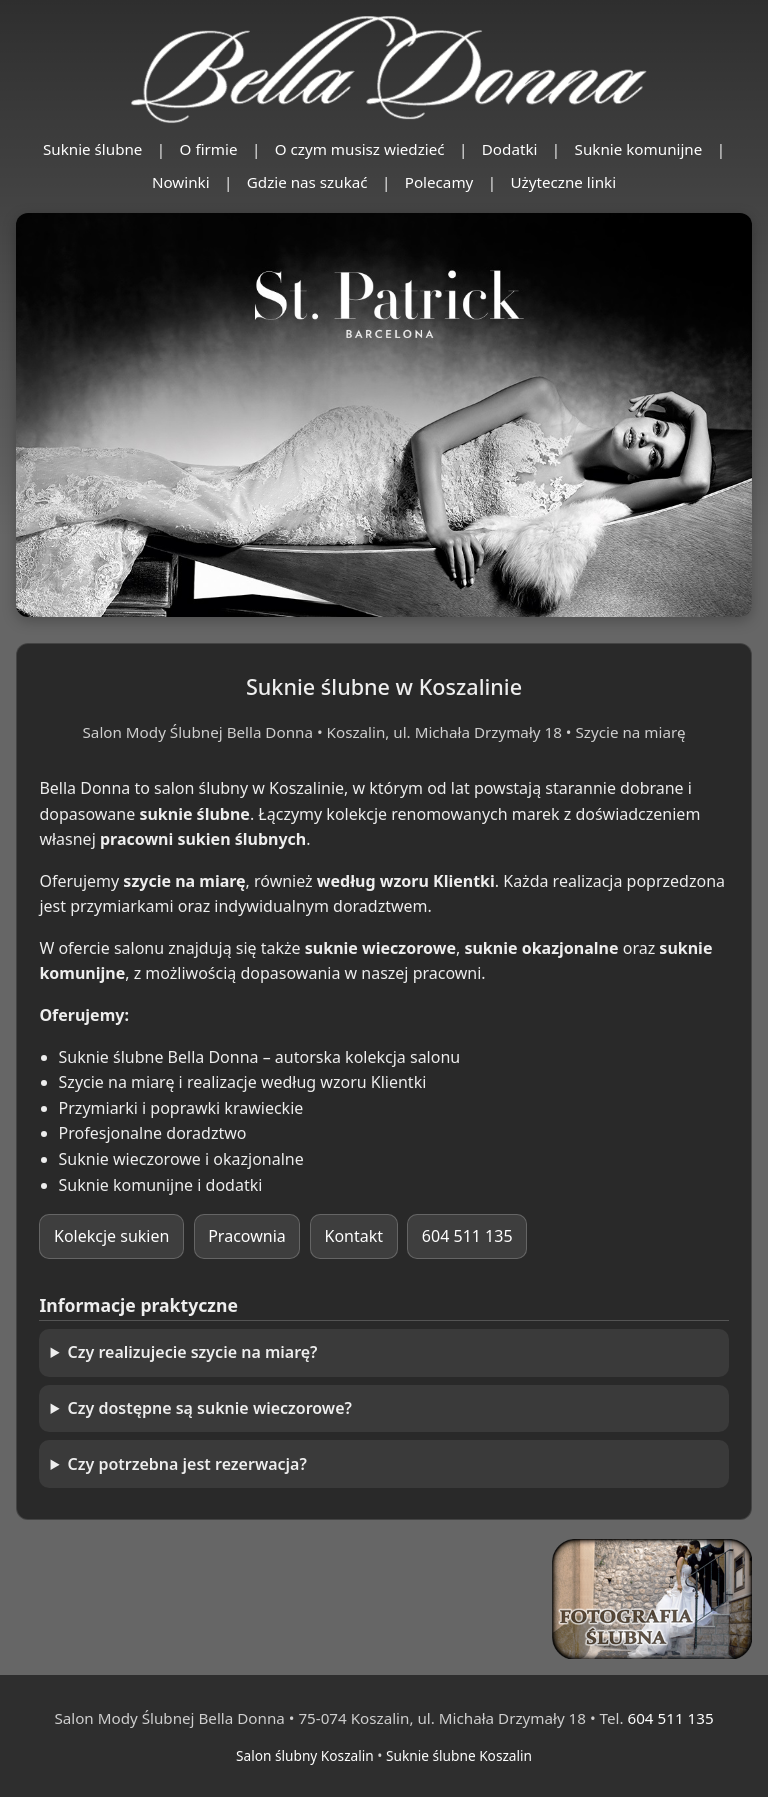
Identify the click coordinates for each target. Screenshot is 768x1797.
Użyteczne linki (564, 182)
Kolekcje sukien (111, 1236)
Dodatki (510, 149)
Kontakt (354, 1236)
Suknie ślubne (93, 149)
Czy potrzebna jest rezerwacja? (187, 1464)
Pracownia (247, 1236)
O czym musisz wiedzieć (360, 149)
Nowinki (181, 182)
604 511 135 (467, 1236)
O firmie (209, 149)
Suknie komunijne (639, 149)
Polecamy (439, 182)
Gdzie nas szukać (307, 182)
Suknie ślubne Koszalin (459, 1755)
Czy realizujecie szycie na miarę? (193, 1352)
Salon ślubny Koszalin (305, 1755)
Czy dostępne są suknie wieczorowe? (210, 1408)
